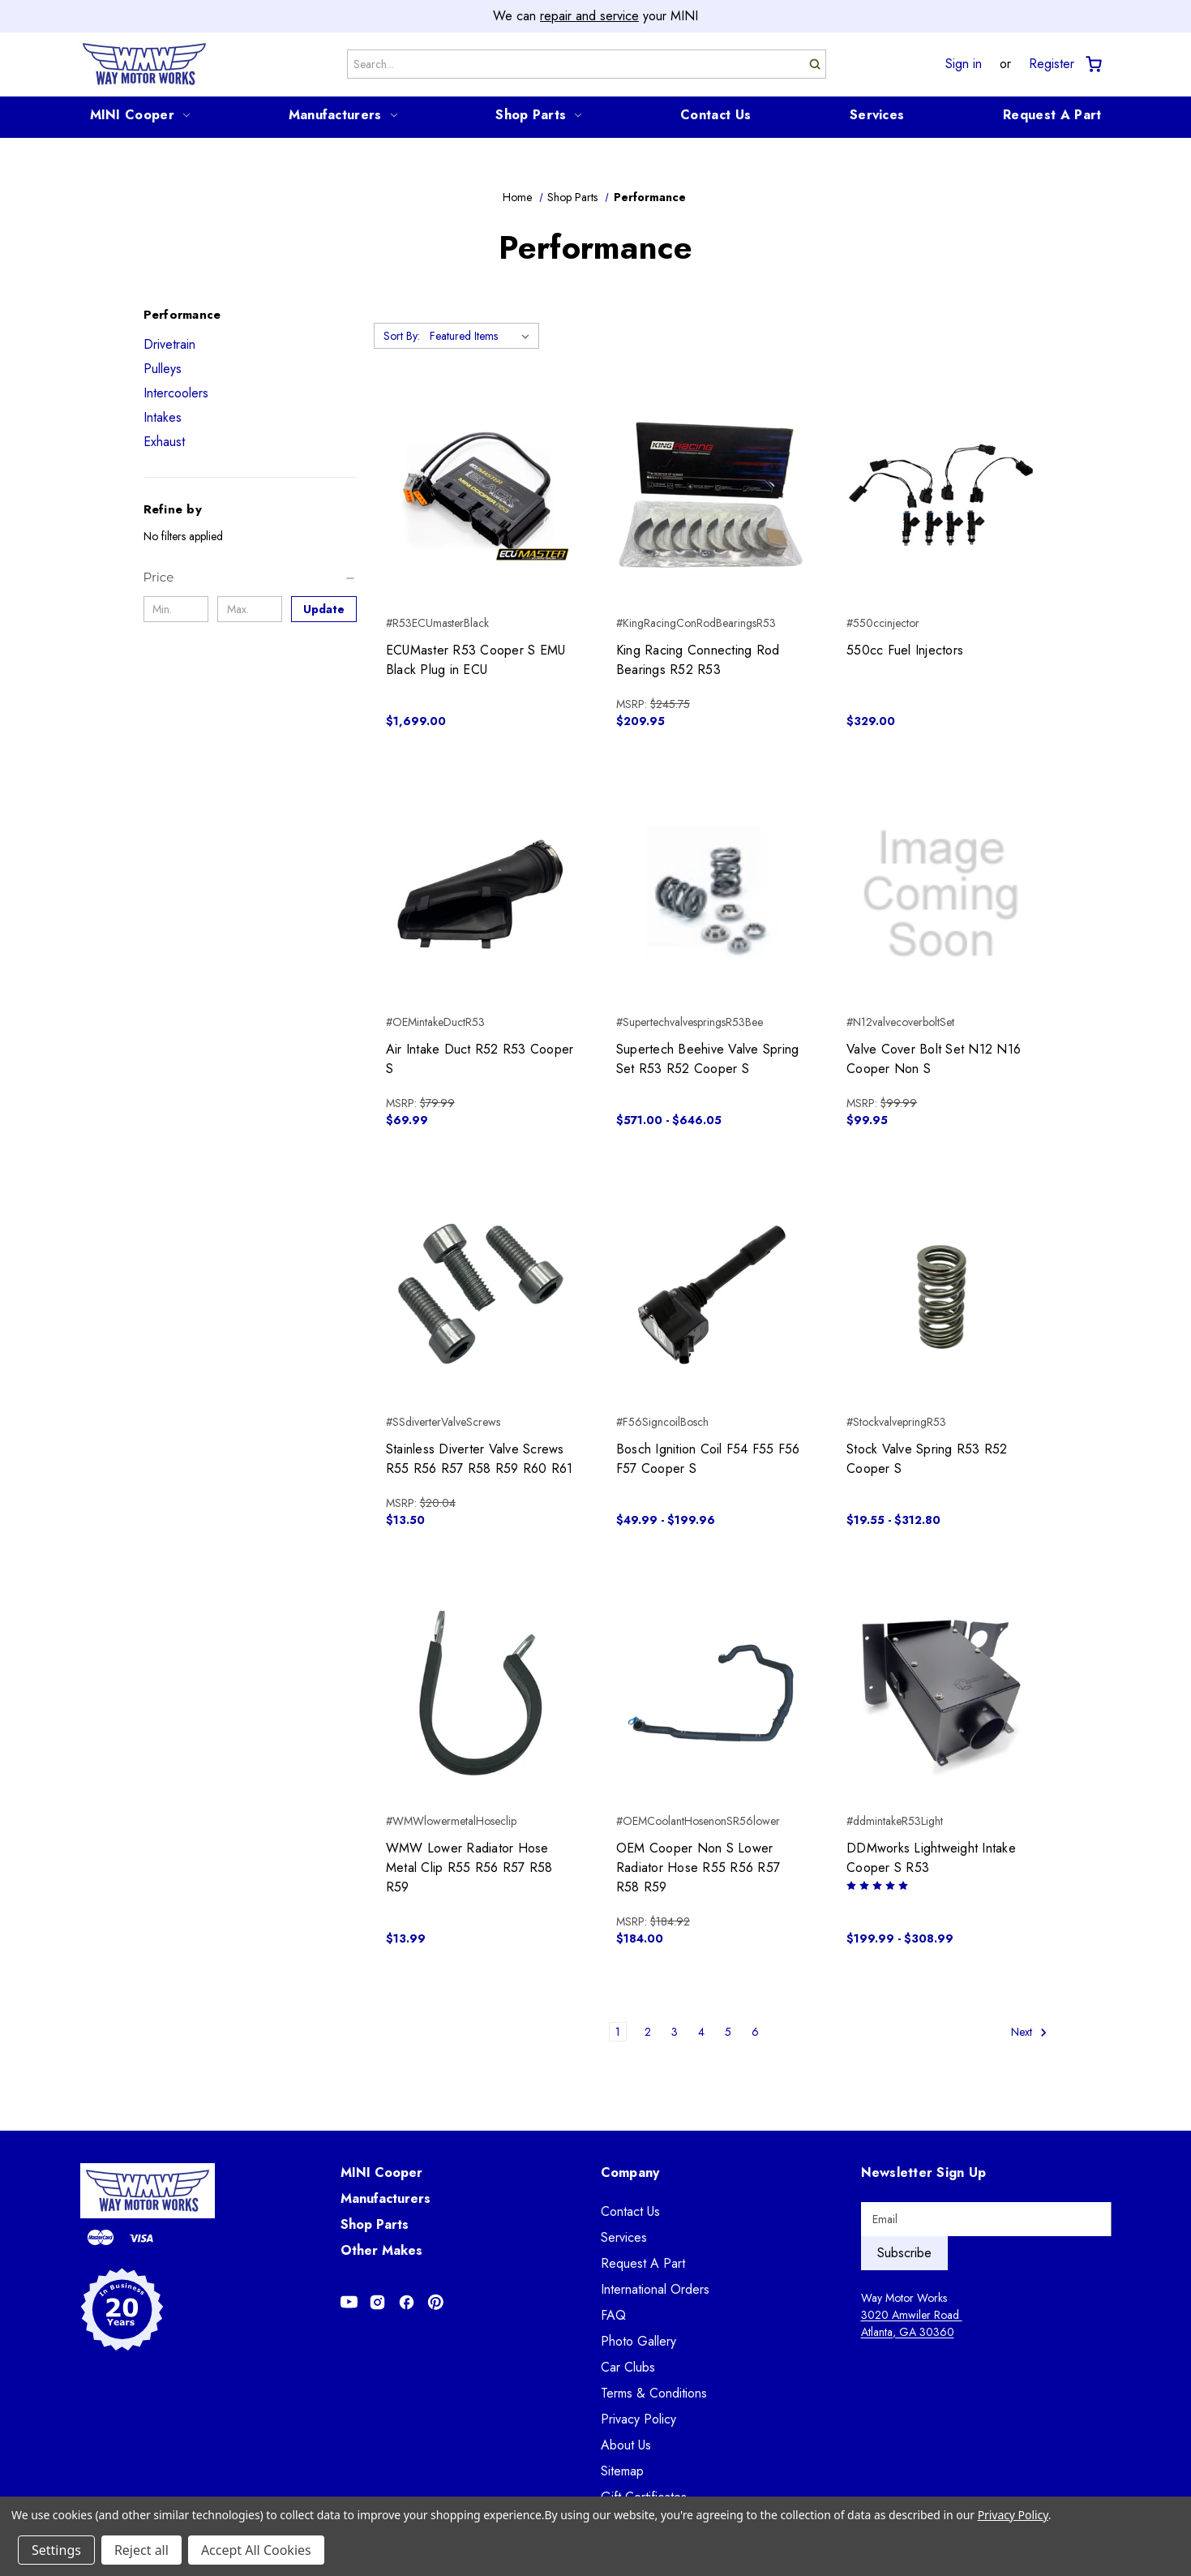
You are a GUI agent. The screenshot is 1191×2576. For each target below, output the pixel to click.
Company (630, 2172)
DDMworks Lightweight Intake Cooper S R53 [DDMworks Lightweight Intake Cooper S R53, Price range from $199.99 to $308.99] (931, 1858)
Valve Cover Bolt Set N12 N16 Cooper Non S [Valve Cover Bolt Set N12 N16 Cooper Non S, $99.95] (933, 1059)
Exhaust (164, 441)
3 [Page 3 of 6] (674, 2032)
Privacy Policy (638, 2419)
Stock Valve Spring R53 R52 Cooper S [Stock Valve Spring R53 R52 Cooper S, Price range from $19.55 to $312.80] (927, 1459)
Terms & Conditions (654, 2393)
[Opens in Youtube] (349, 2302)
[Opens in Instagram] (377, 2302)
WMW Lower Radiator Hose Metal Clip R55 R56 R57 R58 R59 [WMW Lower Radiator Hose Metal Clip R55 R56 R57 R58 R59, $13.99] (469, 1867)
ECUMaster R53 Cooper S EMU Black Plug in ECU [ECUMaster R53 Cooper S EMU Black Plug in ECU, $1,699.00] (476, 660)
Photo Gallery (638, 2341)
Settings (56, 2550)
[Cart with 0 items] (1092, 64)
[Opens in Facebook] (406, 2302)
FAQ (613, 2315)
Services (877, 114)
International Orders (655, 2289)
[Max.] (250, 609)
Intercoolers (176, 393)
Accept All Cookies (256, 2550)
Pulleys (163, 368)
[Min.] (176, 609)
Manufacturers (343, 114)
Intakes (163, 417)
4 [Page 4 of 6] (701, 2032)
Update (324, 609)
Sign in (963, 64)
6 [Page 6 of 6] (755, 2032)
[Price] (250, 577)
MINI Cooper (140, 114)
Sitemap (622, 2471)
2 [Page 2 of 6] (648, 2032)
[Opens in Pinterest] (435, 2302)
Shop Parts (538, 114)
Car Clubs (628, 2367)
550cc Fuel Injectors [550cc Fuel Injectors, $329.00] (904, 650)
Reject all (141, 2550)
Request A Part (1052, 114)
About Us (626, 2445)
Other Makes (381, 2250)
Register (1051, 64)
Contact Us (715, 114)
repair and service (589, 15)
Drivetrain (169, 344)
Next (1029, 2032)
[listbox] (482, 336)
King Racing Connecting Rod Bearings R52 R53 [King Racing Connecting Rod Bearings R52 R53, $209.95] (698, 660)
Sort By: (401, 336)
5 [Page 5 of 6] (728, 2032)
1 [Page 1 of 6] (617, 2032)
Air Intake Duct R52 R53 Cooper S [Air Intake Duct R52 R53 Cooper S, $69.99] (480, 1059)
